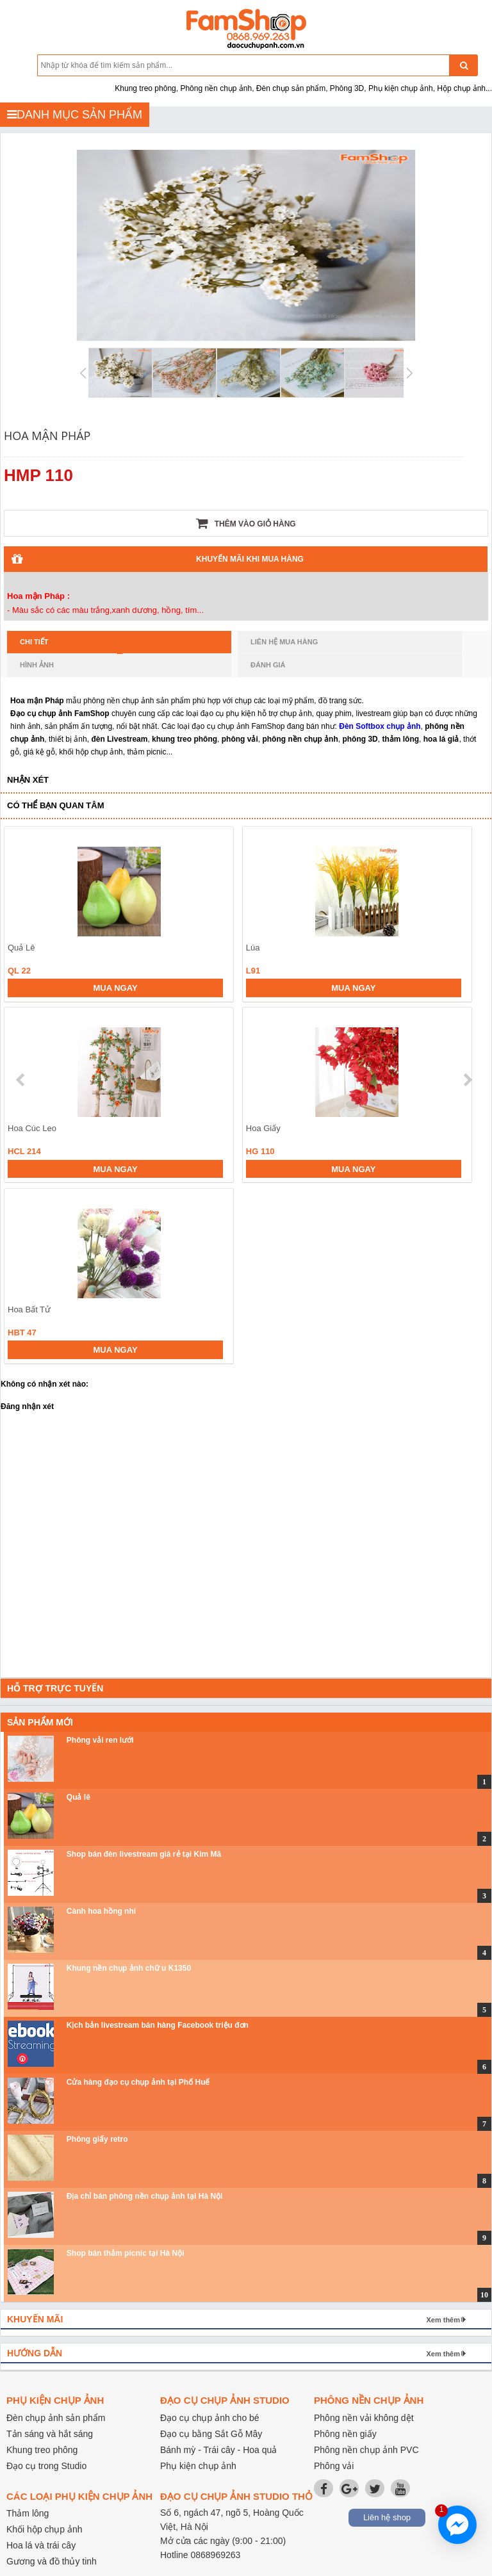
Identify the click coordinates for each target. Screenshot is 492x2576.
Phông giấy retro (97, 2139)
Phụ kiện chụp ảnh (198, 2466)
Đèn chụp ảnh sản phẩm (55, 2418)
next (467, 1079)
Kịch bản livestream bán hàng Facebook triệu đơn (158, 2025)
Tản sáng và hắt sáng (49, 2434)
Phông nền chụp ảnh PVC (366, 2450)
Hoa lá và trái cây (41, 2545)
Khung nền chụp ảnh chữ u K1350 (129, 1968)
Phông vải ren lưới (100, 1740)
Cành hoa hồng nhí (101, 1911)
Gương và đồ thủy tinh (51, 2561)
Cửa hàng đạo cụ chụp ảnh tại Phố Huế (138, 2082)
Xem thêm (443, 2320)
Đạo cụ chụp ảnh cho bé (209, 2418)
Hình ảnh (37, 665)
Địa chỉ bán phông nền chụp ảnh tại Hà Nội (145, 2196)
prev (21, 1079)
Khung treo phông (42, 2450)
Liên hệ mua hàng (284, 642)
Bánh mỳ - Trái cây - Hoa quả (218, 2450)
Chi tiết (71, 645)
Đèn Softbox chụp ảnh (379, 726)
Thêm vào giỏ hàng (245, 523)
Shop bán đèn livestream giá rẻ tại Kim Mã (144, 1854)
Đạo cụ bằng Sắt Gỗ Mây (211, 2434)
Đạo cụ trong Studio (46, 2466)
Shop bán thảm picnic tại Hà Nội (125, 2253)
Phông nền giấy (345, 2434)
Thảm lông (27, 2513)
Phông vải (334, 2466)
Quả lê (78, 1797)
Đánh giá (267, 665)
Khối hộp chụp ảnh (44, 2529)
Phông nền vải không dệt (364, 2418)
